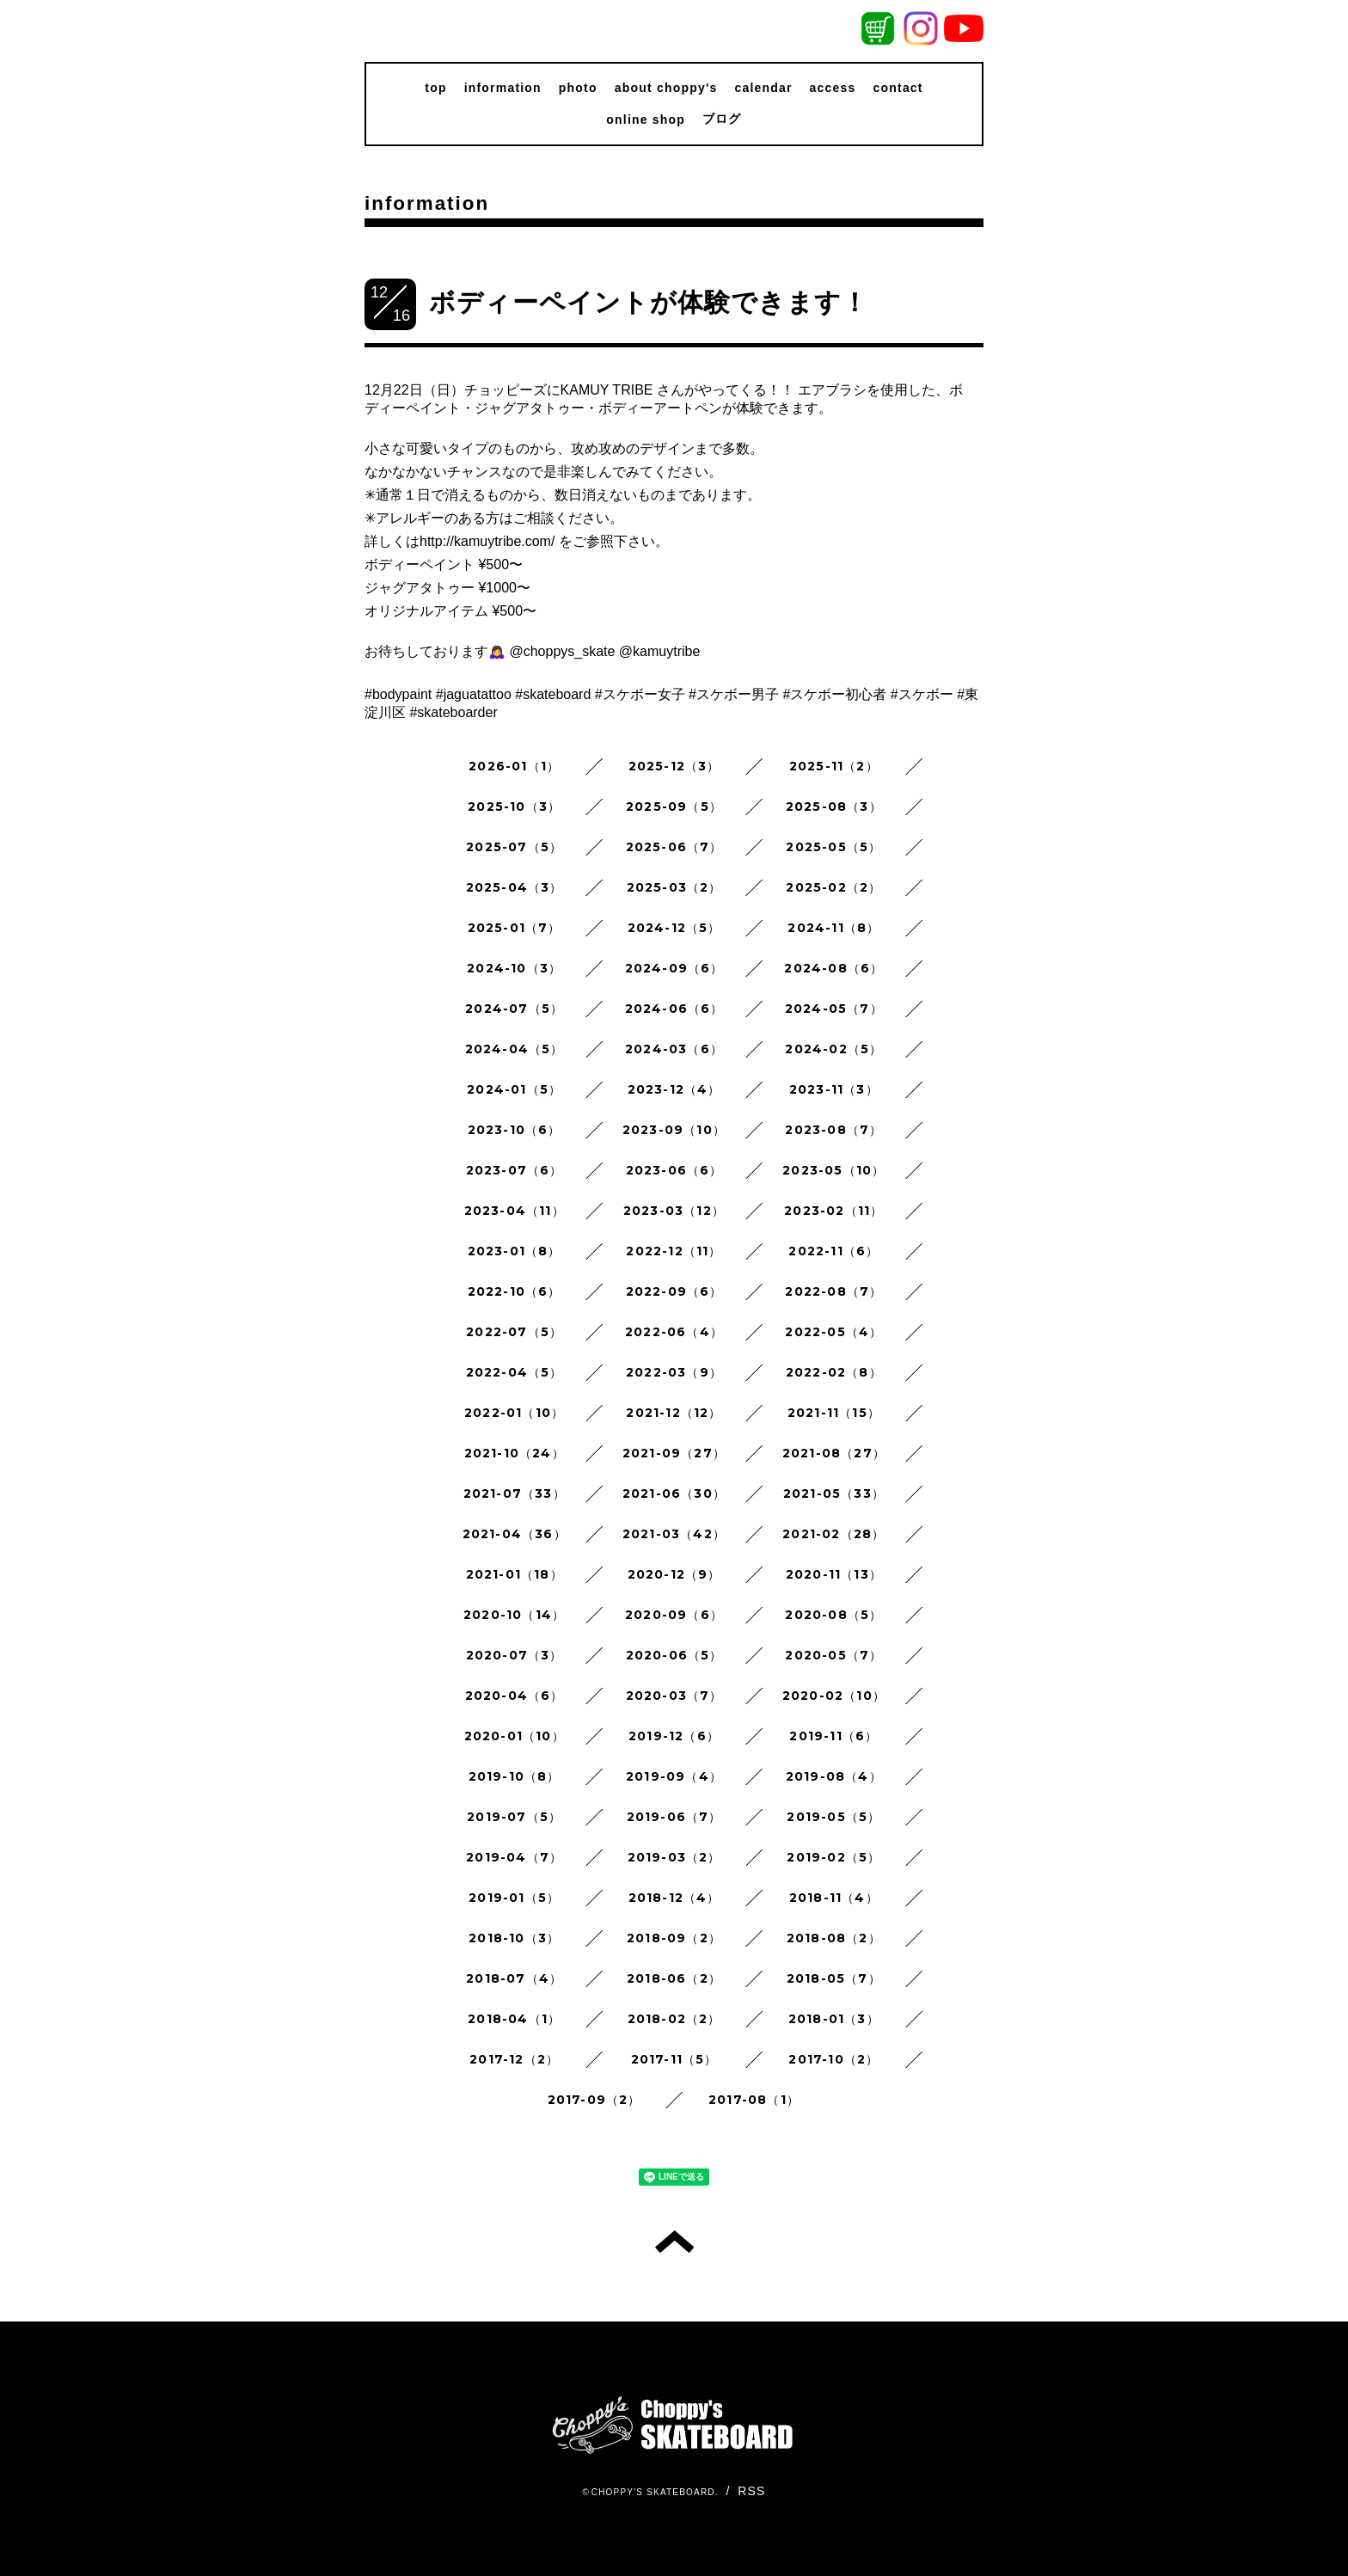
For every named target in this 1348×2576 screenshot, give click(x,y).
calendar (763, 88)
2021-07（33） (514, 1493)
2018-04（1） (514, 2019)
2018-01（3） (833, 2019)
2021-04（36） (515, 1534)
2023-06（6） (674, 1170)
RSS (751, 2491)
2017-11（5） (674, 2059)
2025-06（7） (674, 847)
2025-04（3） (514, 887)
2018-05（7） (834, 1978)
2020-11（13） (834, 1574)
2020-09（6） (674, 1614)
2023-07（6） (514, 1170)
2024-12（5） (674, 927)
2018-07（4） (514, 1978)
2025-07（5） (514, 847)
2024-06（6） (674, 1008)
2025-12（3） (674, 766)
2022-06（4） (674, 1332)
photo (578, 88)
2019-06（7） (674, 1817)
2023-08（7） (833, 1130)
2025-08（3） (834, 806)
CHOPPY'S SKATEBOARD (653, 2492)
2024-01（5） (514, 1089)
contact (898, 88)
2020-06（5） (674, 1655)
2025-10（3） (514, 806)
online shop (645, 119)
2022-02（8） (834, 1372)
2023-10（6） (514, 1130)
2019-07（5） (514, 1817)
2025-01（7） (514, 927)
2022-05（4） (833, 1332)
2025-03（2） (674, 887)
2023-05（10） (833, 1170)
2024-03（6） (674, 1049)
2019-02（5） (833, 1857)
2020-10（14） (514, 1614)
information (503, 88)
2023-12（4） (674, 1089)
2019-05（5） (833, 1817)
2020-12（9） (674, 1574)
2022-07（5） (514, 1332)
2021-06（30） (674, 1493)
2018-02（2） (674, 2019)
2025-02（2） (833, 887)
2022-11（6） (833, 1251)
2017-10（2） (833, 2059)
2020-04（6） (514, 1695)
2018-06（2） (674, 1978)
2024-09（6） (674, 968)
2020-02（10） (833, 1695)
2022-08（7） (833, 1291)
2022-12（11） (673, 1251)
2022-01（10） (514, 1412)
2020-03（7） (674, 1695)
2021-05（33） (834, 1493)
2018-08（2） (834, 1938)
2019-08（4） (834, 1776)
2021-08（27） (833, 1453)
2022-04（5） (514, 1372)
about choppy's (666, 88)
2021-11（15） (833, 1412)
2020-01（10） (514, 1736)
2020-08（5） (833, 1614)
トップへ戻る (674, 2241)
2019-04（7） (514, 1857)
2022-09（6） (674, 1291)
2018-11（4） (834, 1897)
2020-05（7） (833, 1655)
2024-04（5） (514, 1049)
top (435, 88)
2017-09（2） (594, 2099)
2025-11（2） (834, 766)
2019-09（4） (674, 1776)
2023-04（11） (514, 1210)
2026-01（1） (514, 766)
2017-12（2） (514, 2059)
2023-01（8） (514, 1251)
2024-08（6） (833, 968)
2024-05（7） (834, 1008)
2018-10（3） (514, 1938)
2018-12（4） (674, 1897)
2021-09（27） (674, 1453)
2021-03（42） (674, 1534)
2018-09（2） (674, 1938)
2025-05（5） (833, 847)
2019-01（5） (514, 1897)
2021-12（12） (673, 1412)
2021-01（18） (514, 1574)
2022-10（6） (514, 1291)
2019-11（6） (833, 1736)
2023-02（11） (833, 1210)
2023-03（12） (674, 1210)
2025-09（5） (674, 806)
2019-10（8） (515, 1776)
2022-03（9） (674, 1372)
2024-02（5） (833, 1049)
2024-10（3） (514, 968)
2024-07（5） (514, 1008)
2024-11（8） (833, 927)
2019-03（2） (674, 1857)
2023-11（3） (834, 1089)
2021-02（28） (833, 1534)
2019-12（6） (674, 1736)
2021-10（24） (514, 1453)
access (833, 88)
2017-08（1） (754, 2099)
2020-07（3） (514, 1655)
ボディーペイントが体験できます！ (648, 302)
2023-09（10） (674, 1130)
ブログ (722, 119)
